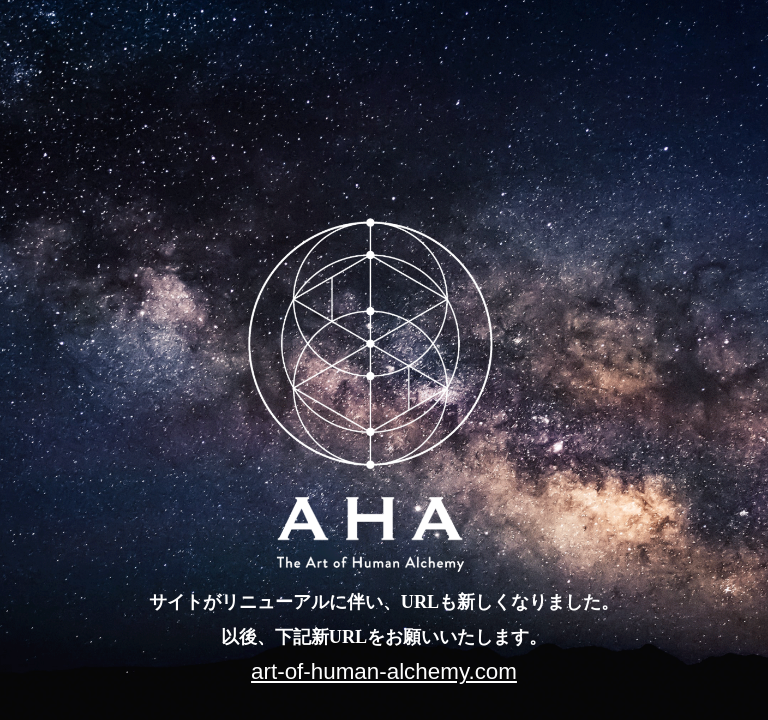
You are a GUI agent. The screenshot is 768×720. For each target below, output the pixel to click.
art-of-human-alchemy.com (384, 671)
